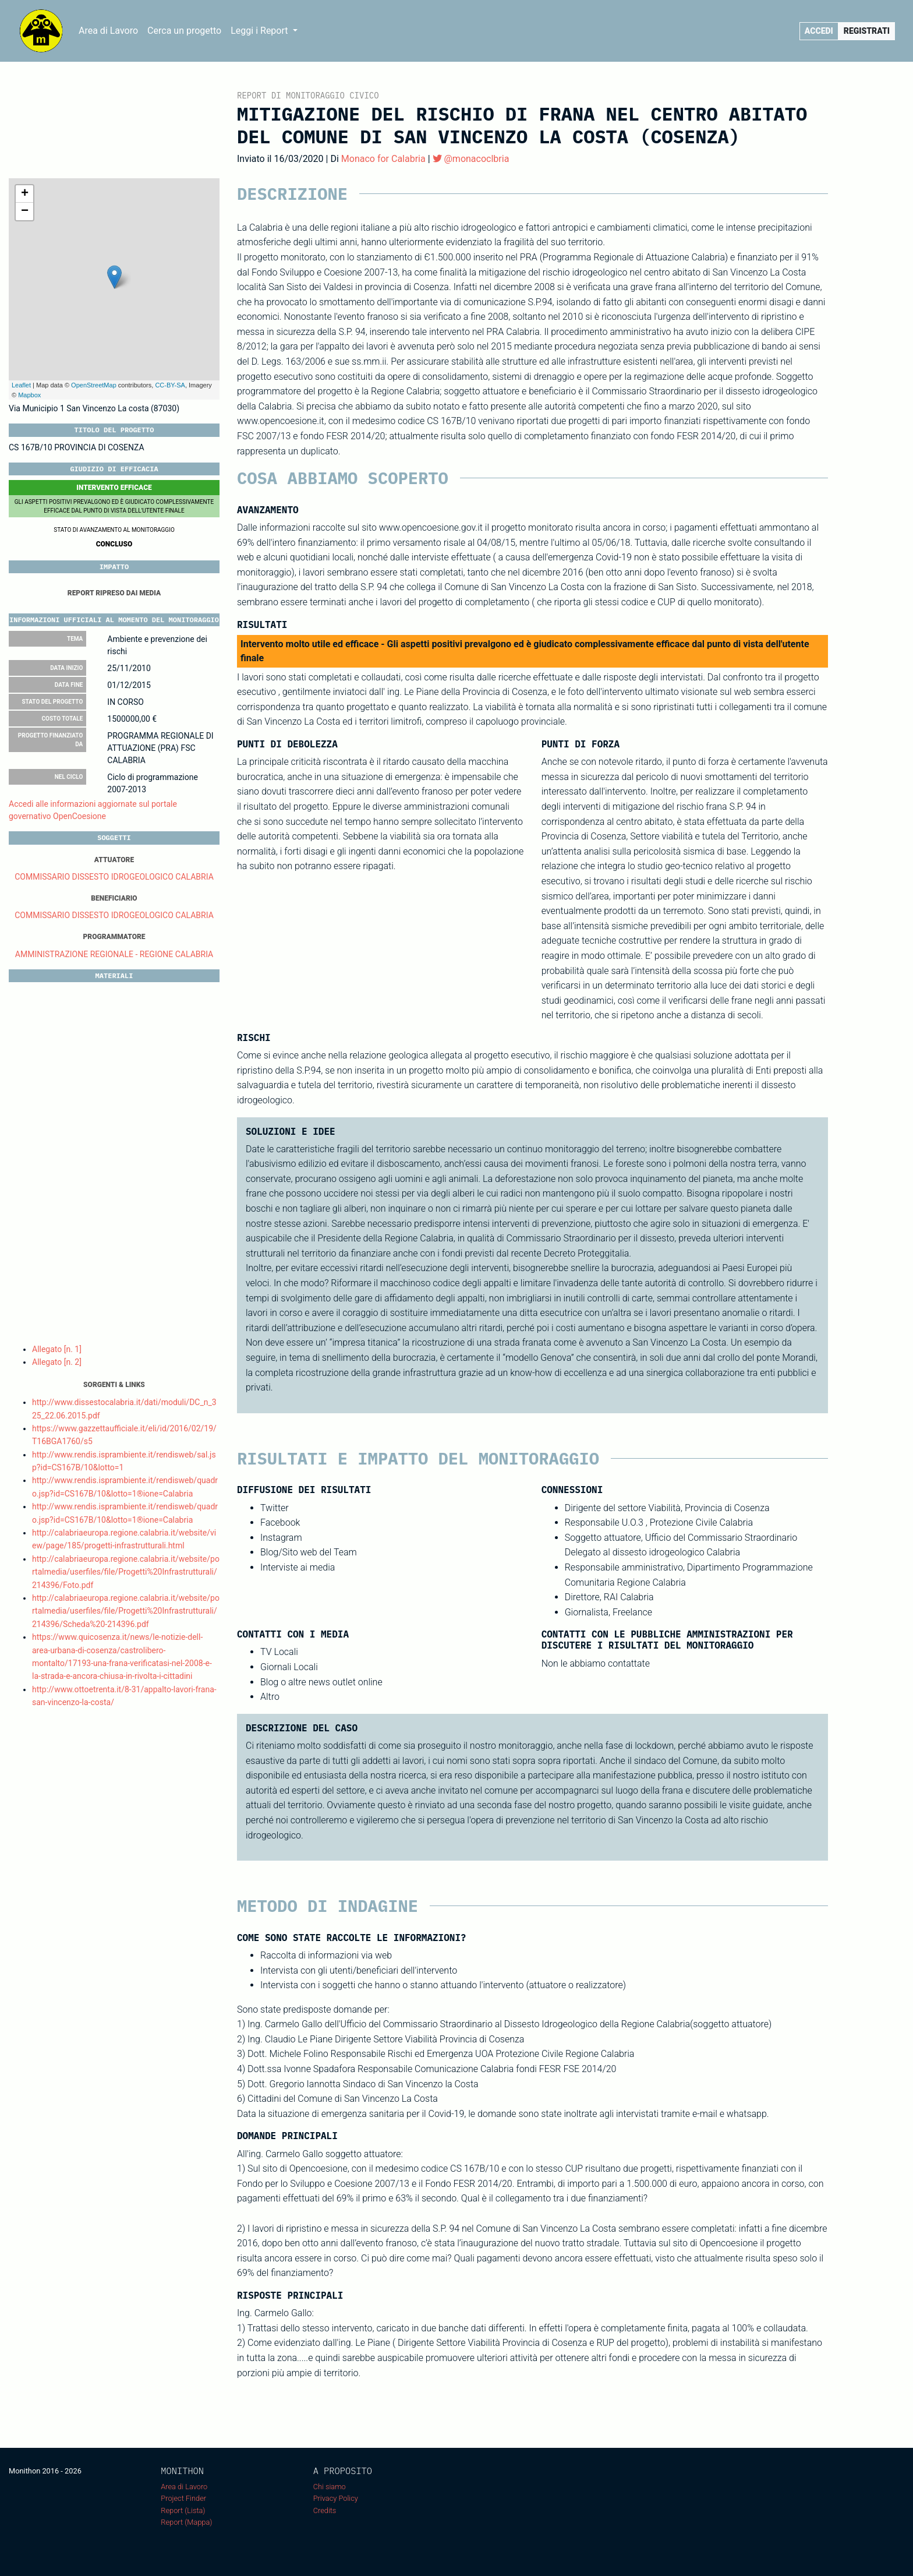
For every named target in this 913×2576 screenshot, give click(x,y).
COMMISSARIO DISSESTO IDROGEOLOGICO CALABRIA (114, 876)
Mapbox (29, 394)
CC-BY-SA (170, 385)
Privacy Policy (335, 2498)
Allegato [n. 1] (57, 1349)
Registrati (867, 31)
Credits (325, 2510)
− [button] (25, 211)
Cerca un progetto (184, 30)
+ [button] (25, 194)
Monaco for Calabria (383, 158)
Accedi (819, 31)
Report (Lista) (183, 2510)
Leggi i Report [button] (260, 30)
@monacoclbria (471, 158)
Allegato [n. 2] (57, 1362)
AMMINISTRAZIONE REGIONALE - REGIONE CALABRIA (114, 954)
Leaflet (21, 385)
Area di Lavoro (108, 30)
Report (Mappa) (186, 2522)
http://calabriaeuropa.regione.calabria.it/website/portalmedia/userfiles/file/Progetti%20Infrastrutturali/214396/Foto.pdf (126, 1572)
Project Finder (183, 2498)
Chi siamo (329, 2486)
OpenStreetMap (93, 385)
